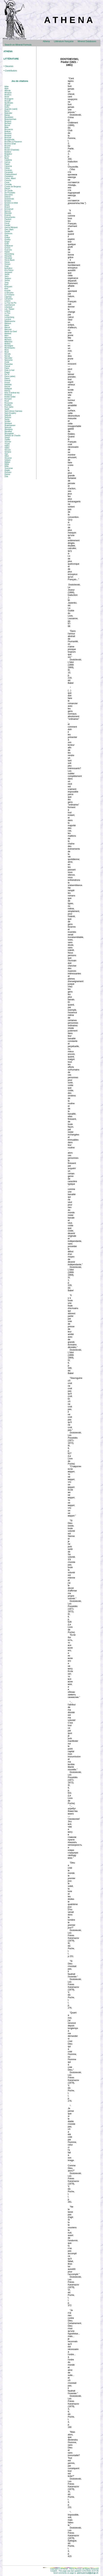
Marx (6, 336)
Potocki (7, 380)
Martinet (7, 334)
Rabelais (8, 385)
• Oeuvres (8, 66)
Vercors (7, 450)
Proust (7, 382)
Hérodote (8, 258)
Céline (7, 168)
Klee (6, 289)
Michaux (7, 340)
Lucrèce (7, 319)
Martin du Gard (10, 331)
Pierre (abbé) (9, 376)
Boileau (7, 131)
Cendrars (8, 170)
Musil (6, 352)
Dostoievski (9, 199)
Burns (6, 156)
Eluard (7, 207)
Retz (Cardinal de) (11, 393)
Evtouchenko (9, 217)
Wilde (6, 464)
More (6, 350)
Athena (46, 41)
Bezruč (7, 125)
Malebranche (9, 321)
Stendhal (8, 431)
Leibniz (7, 311)
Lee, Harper (9, 309)
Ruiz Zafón (8, 407)
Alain (6, 89)
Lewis (6, 315)
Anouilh (7, 101)
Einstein (7, 201)
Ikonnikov (8, 268)
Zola (6, 476)
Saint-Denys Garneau (13, 411)
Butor (6, 158)
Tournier (7, 442)
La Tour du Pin (10, 303)
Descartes (8, 195)
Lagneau (8, 297)
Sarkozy (7, 417)
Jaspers (7, 278)
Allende (7, 91)
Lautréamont (9, 305)
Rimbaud (8, 395)
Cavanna (8, 166)
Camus (7, 162)
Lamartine (8, 299)
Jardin (6, 274)
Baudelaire (8, 117)
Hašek (7, 252)
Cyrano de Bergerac (12, 187)
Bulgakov (8, 154)
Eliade (7, 205)
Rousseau (8, 403)
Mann (6, 325)
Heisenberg (9, 254)
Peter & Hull (9, 370)
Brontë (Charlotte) (11, 150)
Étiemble (8, 213)
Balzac (7, 115)
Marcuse (7, 329)
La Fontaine (9, 295)
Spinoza (7, 427)
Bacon (7, 111)
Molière (7, 344)
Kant (6, 285)
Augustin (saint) (10, 109)
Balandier (8, 113)
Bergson (7, 121)
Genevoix (8, 233)
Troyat (7, 444)
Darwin (7, 189)
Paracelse (8, 364)
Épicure (7, 211)
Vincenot (8, 458)
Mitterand (8, 342)
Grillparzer (8, 246)
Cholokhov (8, 176)
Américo (7, 95)
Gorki (6, 244)
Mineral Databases (87, 41)
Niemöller (8, 358)
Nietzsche (8, 360)
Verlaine (7, 452)
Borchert (7, 133)
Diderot (7, 197)
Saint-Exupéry (10, 413)
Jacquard (8, 272)
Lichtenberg (9, 317)
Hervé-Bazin (9, 260)
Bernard (7, 123)
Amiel (6, 97)
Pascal (7, 366)
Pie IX (6, 374)
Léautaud (8, 307)
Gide (6, 236)
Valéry (7, 446)
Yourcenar (8, 468)
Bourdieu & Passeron (13, 142)
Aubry (6, 107)
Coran (6, 182)
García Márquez (11, 227)
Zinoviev (7, 472)
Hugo (6, 266)
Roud (6, 401)
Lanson (7, 301)
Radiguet (8, 389)
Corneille (8, 185)
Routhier (7, 405)
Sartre (6, 419)
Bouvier (7, 146)
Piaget (7, 372)
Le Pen (7, 313)
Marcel (7, 327)
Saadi (6, 409)
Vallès (6, 448)
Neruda (7, 354)
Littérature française (64, 41)
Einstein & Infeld (11, 203)
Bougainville (9, 140)
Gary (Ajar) (9, 229)
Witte (6, 466)
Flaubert (7, 219)
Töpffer (7, 440)
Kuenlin (7, 291)
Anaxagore (8, 99)
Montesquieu (9, 348)
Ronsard (7, 399)
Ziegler (7, 470)
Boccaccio (8, 129)
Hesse (7, 262)
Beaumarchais (10, 119)
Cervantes (8, 172)
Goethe (7, 240)
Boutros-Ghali (10, 144)
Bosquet (7, 136)
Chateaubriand (10, 174)
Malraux (7, 323)
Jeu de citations (19, 81)
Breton (7, 148)
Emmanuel (8, 209)
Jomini (7, 280)
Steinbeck (8, 429)
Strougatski (9, 434)
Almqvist (7, 93)
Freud (6, 223)
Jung (6, 282)
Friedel (7, 225)
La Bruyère (9, 293)
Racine (7, 387)
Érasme (7, 215)
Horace (7, 264)
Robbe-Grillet (9, 397)
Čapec (7, 164)
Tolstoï (7, 438)
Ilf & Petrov (9, 270)
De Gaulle (8, 191)
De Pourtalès (9, 193)
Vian (6, 454)
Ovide (6, 362)
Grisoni (7, 248)
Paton (6, 368)
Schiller (7, 421)
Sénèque (8, 423)
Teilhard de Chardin (12, 436)
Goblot (7, 238)
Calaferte (8, 160)
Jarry (6, 276)
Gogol (6, 242)
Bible (6, 127)
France (7, 221)
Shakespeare (9, 425)
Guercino (8, 250)
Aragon (7, 105)
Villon (6, 456)
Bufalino (7, 152)
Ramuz (7, 391)
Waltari (7, 462)
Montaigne (8, 346)
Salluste (7, 415)
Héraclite (8, 256)
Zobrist (7, 474)
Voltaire (7, 460)
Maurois (7, 338)
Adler (6, 87)
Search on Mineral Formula (18, 44)
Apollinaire (8, 103)
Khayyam (8, 287)
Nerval (7, 356)
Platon (7, 378)
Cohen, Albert (10, 178)
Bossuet (7, 138)
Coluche (7, 180)
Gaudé (7, 231)
